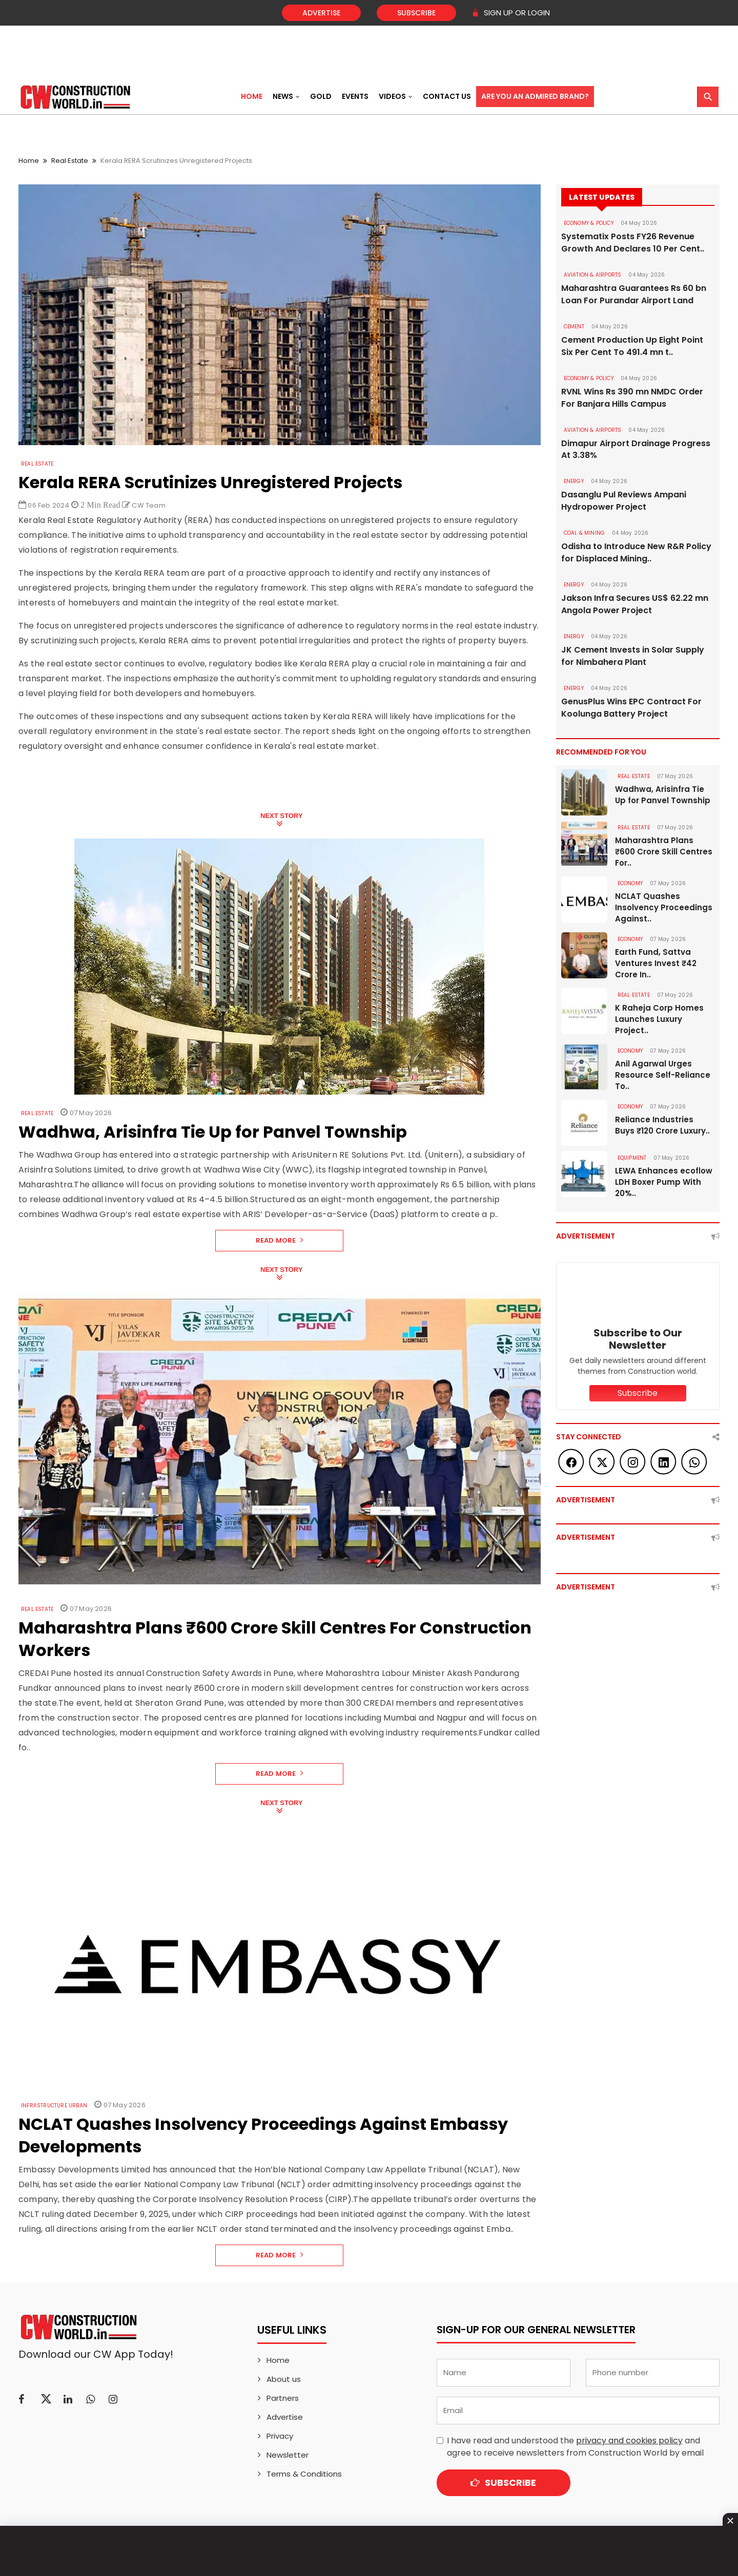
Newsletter (287, 2454)
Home (251, 96)
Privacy (279, 2436)
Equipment (632, 1158)
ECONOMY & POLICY (588, 223)
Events (355, 96)
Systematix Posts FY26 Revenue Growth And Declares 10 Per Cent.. (632, 243)
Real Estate (69, 160)
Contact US (447, 96)
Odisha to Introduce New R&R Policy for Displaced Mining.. (636, 553)
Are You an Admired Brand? (535, 96)
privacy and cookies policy (629, 2440)
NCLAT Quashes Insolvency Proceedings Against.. (663, 908)
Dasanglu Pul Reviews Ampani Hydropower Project (623, 501)
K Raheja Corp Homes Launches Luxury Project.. (659, 1019)
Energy (574, 482)
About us (283, 2379)
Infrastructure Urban (54, 2105)
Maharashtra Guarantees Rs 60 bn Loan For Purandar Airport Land (633, 294)
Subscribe (416, 13)
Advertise (321, 13)
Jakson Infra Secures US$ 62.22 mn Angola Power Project (634, 605)
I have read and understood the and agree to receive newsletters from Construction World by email (575, 2447)
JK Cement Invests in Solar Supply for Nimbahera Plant (632, 656)
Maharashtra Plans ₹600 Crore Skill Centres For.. (663, 852)
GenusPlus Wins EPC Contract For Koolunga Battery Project (631, 708)
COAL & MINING (584, 533)
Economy (630, 884)
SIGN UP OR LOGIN (510, 12)
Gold (321, 96)
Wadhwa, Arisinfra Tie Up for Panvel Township (662, 795)
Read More (279, 1240)
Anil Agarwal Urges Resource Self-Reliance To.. (662, 1075)
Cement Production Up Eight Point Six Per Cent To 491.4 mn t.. (632, 346)
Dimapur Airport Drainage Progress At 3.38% (635, 449)
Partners (282, 2398)
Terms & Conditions (304, 2473)
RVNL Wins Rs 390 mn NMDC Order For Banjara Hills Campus (632, 398)
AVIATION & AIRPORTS (593, 275)
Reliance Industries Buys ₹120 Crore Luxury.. (662, 1126)
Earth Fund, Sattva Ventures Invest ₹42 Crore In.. (655, 963)
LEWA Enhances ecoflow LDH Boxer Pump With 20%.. (663, 1182)
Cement (574, 326)
